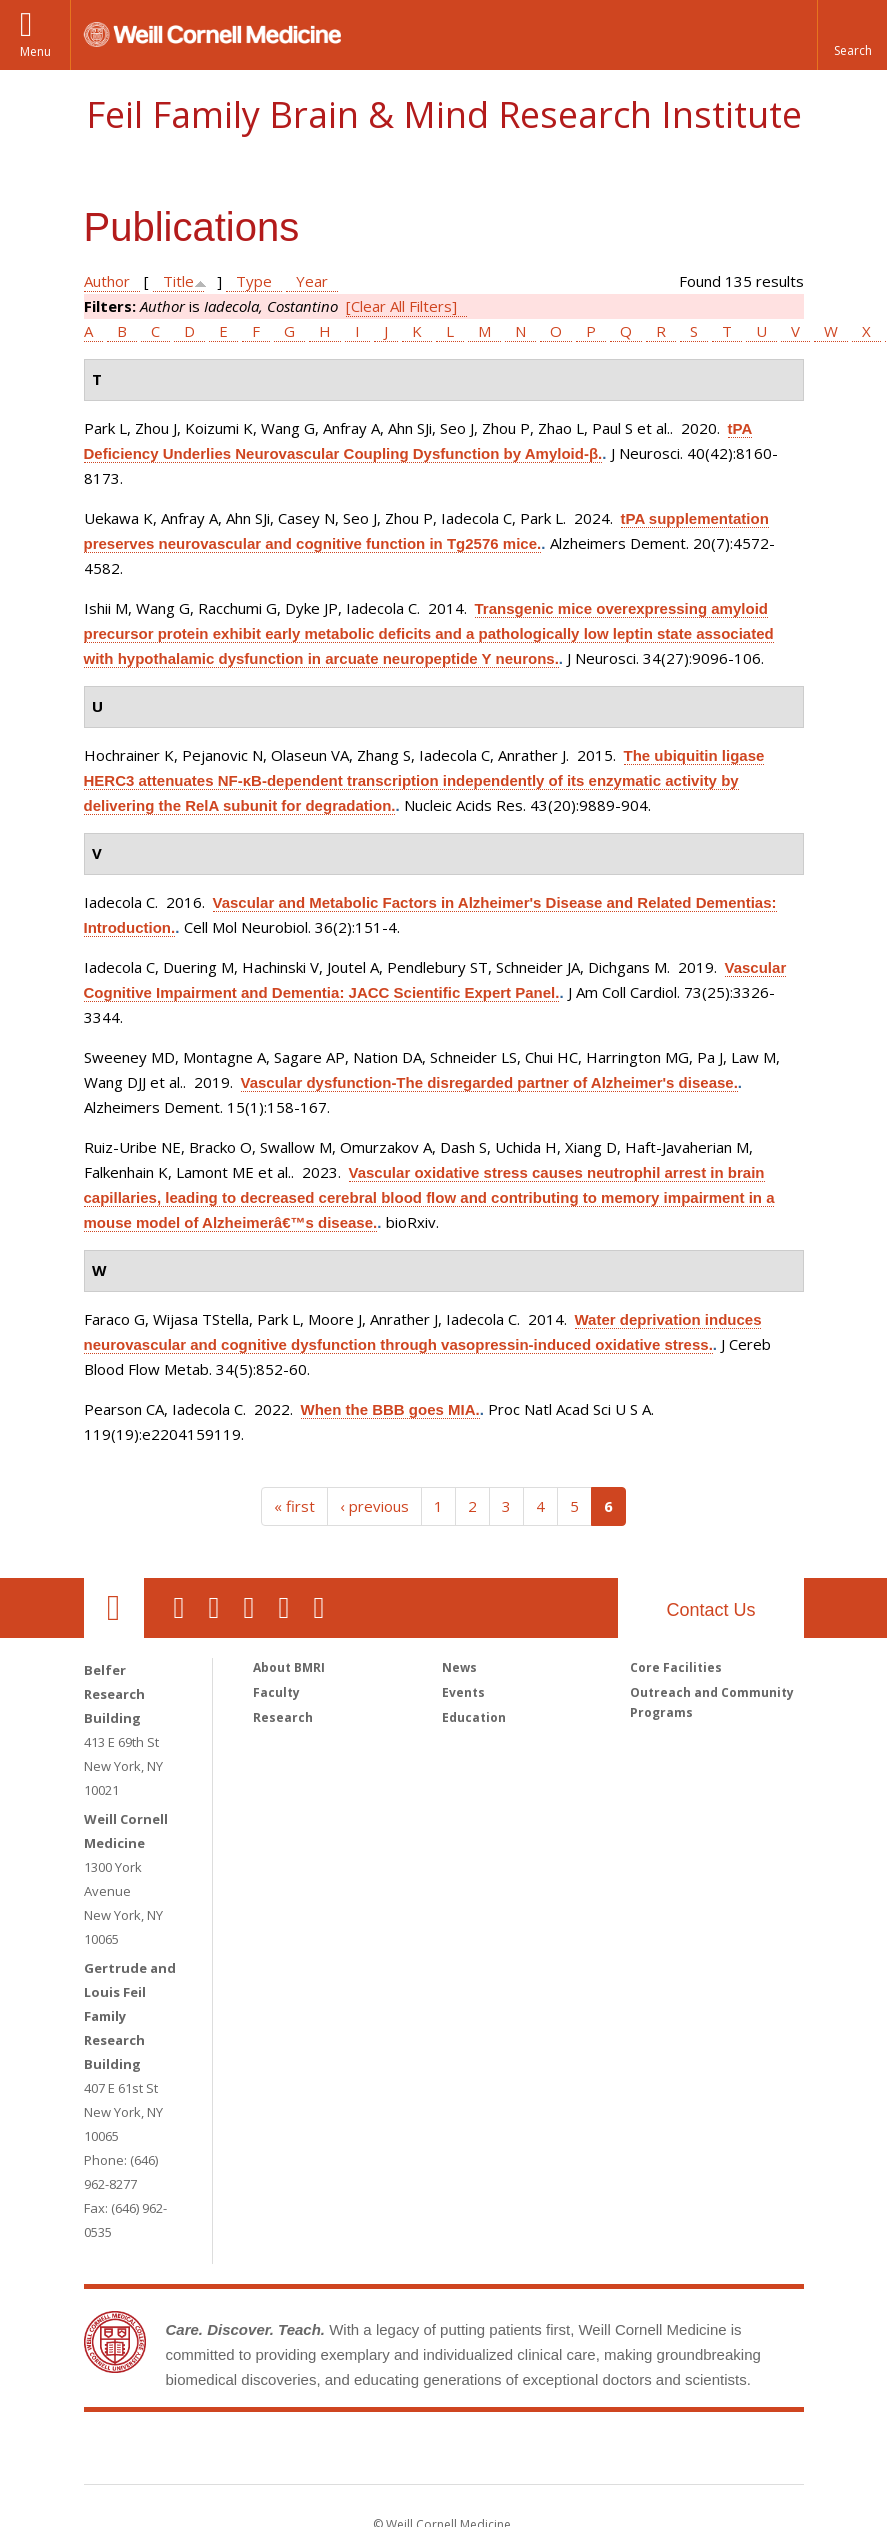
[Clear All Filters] (401, 306)
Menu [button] (35, 51)
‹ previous (374, 1506)
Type (254, 281)
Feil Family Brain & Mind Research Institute (444, 114)
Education (474, 1717)
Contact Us (710, 1610)
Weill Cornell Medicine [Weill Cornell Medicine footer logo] (297, 2452)
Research (283, 1717)
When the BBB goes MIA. (390, 1409)
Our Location (114, 1608)
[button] (852, 35)
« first (294, 1506)
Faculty (276, 1692)
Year (312, 281)
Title (178, 281)
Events (463, 1692)
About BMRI (289, 1667)
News (459, 1667)
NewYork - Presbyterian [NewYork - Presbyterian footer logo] (610, 2452)
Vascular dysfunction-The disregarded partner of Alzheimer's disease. (489, 1082)
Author (107, 281)
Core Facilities (676, 1667)
